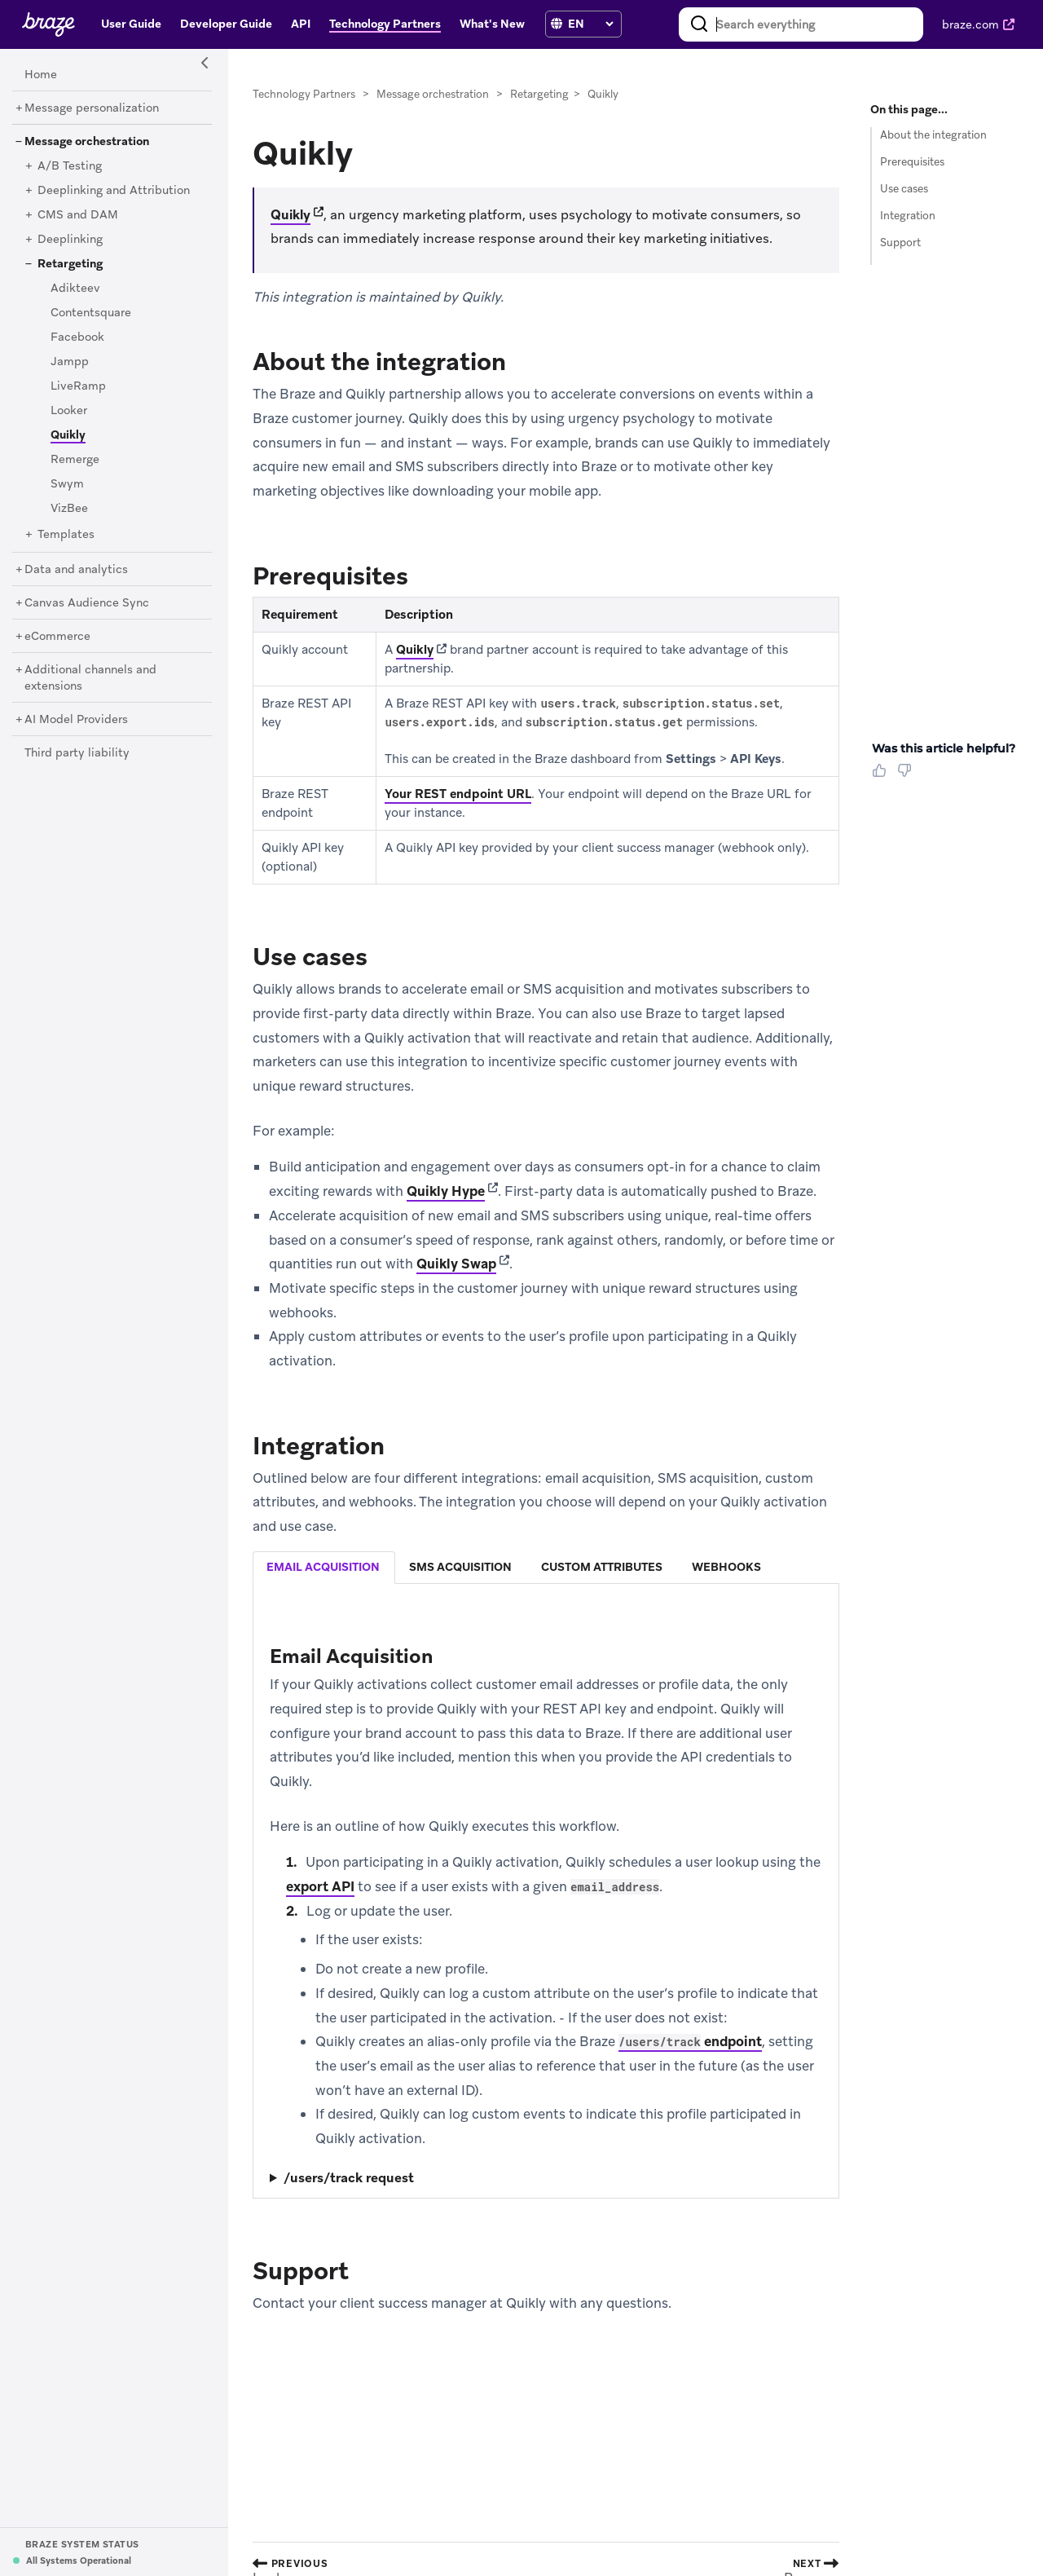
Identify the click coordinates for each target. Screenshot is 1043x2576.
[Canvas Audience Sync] (86, 603)
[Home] (40, 75)
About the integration (933, 135)
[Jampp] (70, 362)
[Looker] (69, 411)
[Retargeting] (70, 264)
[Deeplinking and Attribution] (113, 191)
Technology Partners (304, 94)
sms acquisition (460, 1566)
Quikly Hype (446, 1191)
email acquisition (323, 1566)
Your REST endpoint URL (458, 794)
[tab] (324, 1567)
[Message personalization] (91, 108)
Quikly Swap (456, 1264)
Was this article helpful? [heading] (943, 748)
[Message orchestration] (86, 142)
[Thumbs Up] (882, 776)
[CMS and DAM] (77, 215)
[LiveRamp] (78, 386)
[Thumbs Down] (907, 776)
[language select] (590, 23)
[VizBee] (69, 509)
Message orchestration (432, 94)
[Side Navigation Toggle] (205, 63)
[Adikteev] (75, 288)
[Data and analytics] (76, 570)
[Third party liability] (77, 753)
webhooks (726, 1566)
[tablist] (546, 1567)
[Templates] (66, 535)
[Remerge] (75, 460)
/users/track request (349, 2177)
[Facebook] (77, 337)
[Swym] (67, 484)
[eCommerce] (57, 637)
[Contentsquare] (91, 313)
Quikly (290, 214)
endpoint (690, 2041)
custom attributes (601, 1566)
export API (320, 1886)
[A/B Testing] (69, 166)
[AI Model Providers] (76, 720)
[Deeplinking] (70, 240)
